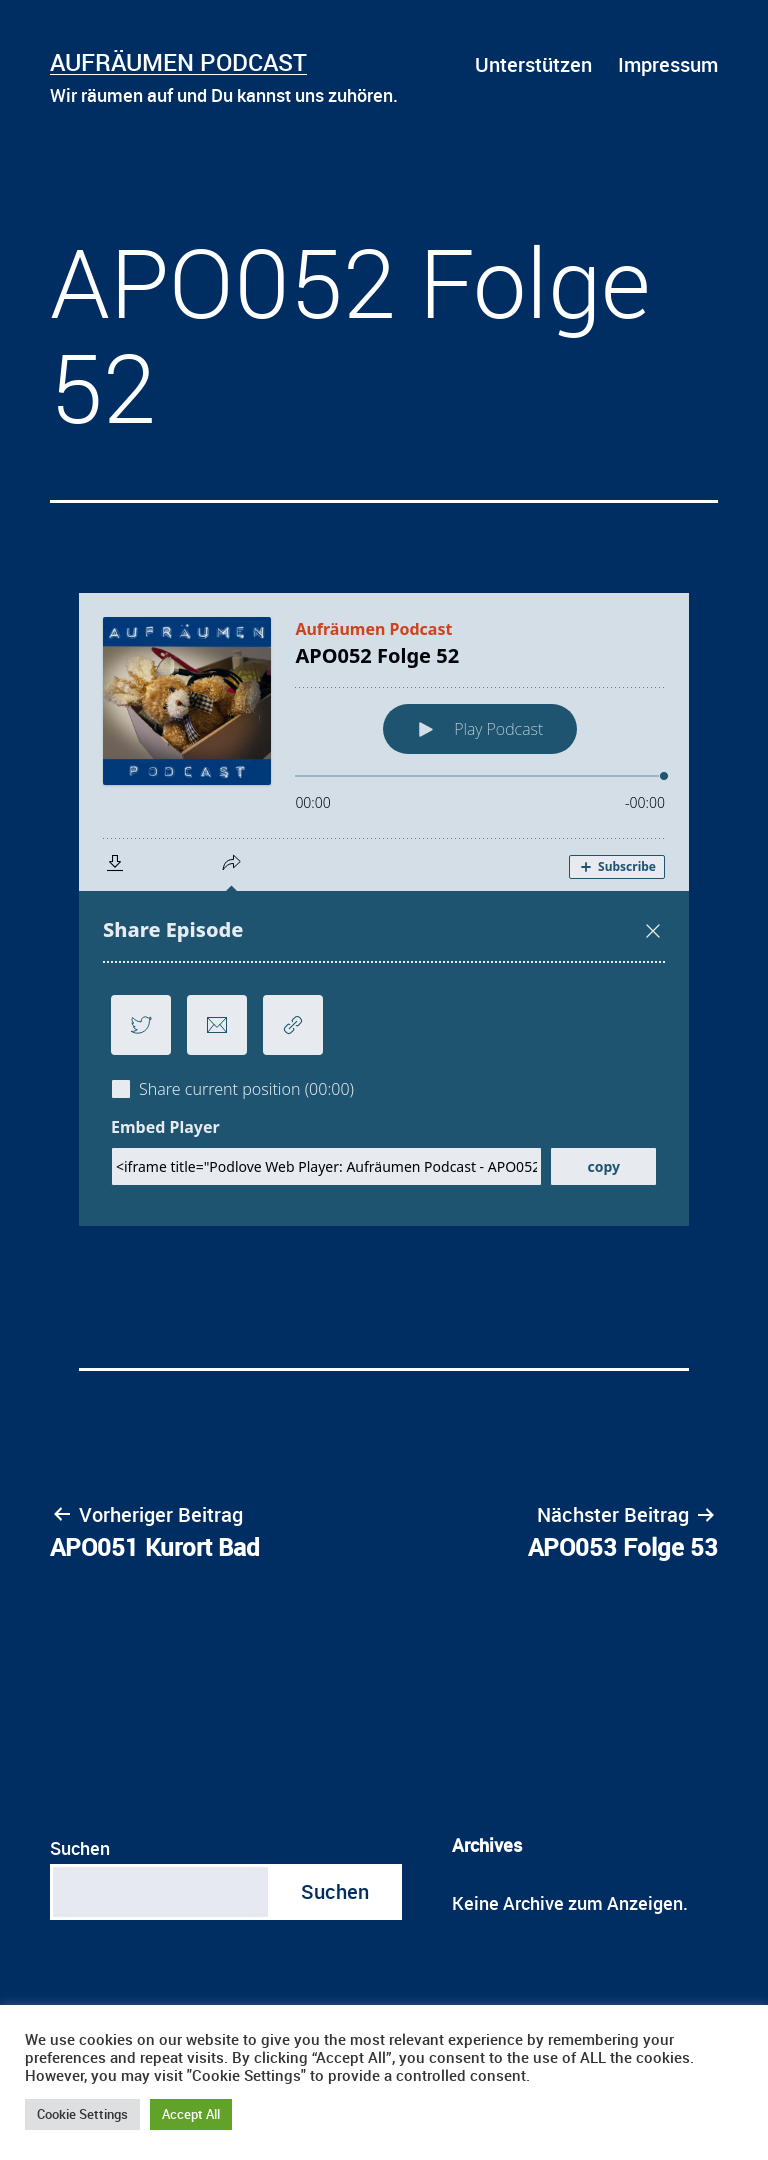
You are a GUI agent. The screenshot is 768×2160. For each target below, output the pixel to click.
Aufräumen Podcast (178, 62)
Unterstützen (533, 64)
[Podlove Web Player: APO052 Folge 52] (384, 909)
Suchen (80, 1848)
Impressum (668, 64)
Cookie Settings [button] (82, 2114)
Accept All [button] (191, 2114)
